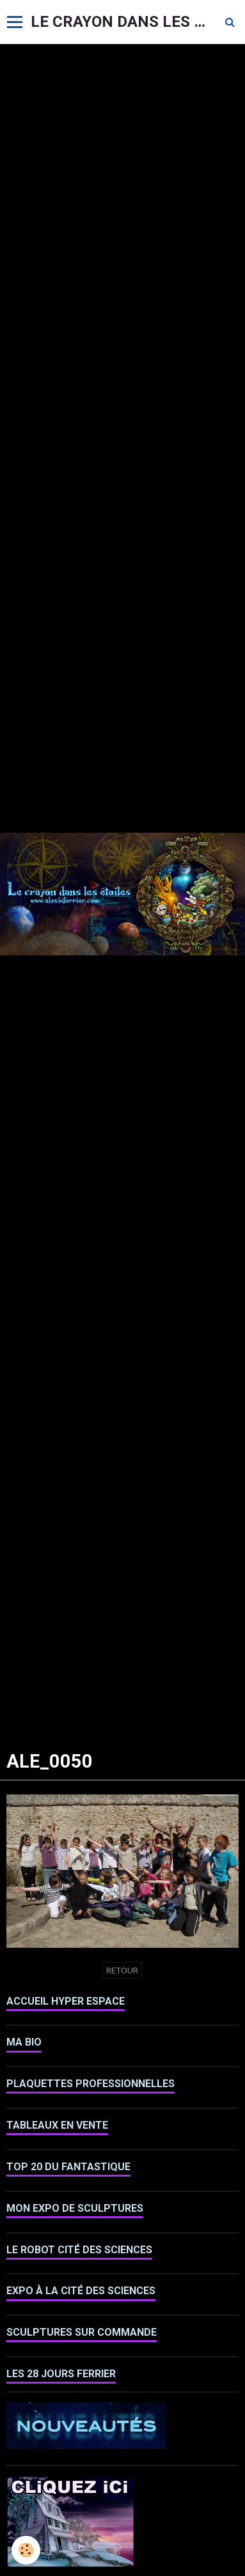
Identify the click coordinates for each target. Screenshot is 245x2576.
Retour (122, 1970)
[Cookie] (26, 2550)
